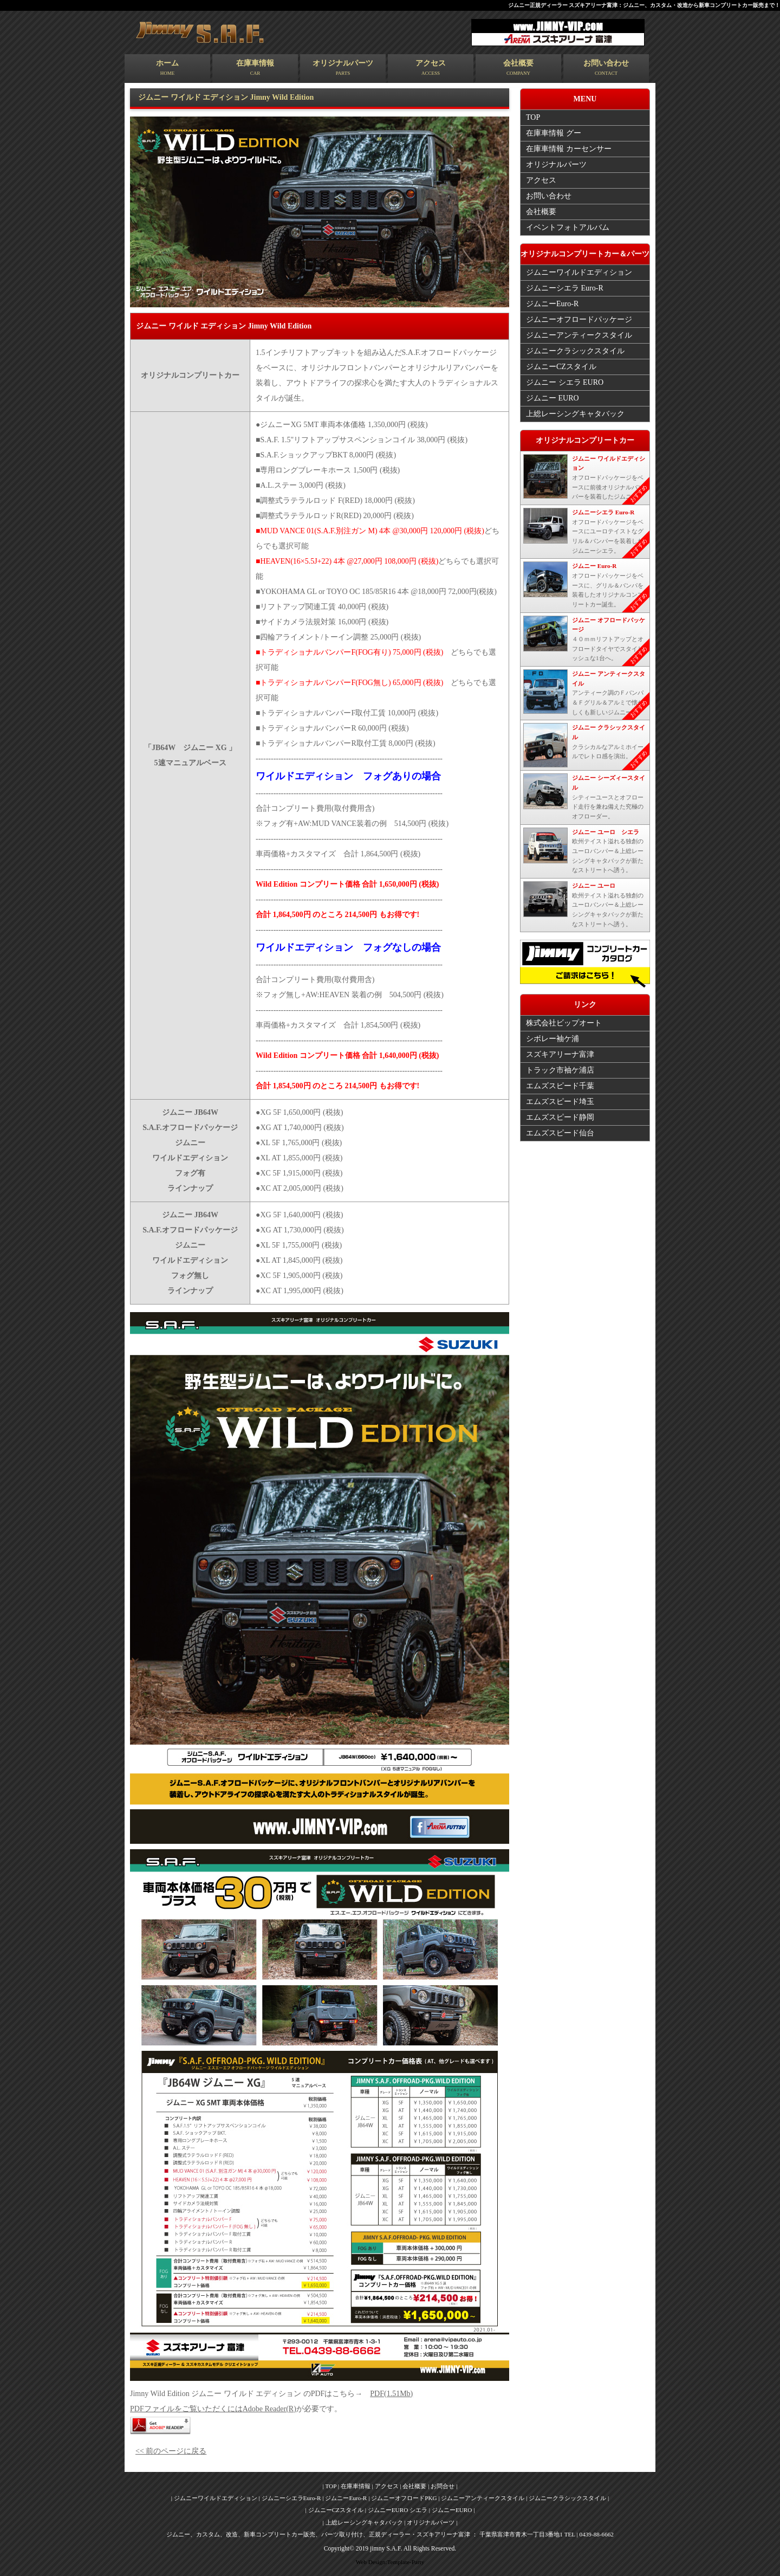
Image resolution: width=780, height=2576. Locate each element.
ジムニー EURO (552, 398)
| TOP (330, 2486)
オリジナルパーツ (345, 69)
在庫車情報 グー (553, 133)
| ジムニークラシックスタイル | (567, 2498)
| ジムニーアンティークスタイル (482, 2498)
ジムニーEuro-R (552, 304)
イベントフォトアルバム (567, 227)
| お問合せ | (442, 2486)
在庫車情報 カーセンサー (569, 149)
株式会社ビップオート (564, 1022)
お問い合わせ (612, 69)
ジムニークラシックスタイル (575, 351)
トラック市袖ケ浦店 (560, 1069)
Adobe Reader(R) (269, 2409)
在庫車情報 (257, 69)
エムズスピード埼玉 (560, 1100)
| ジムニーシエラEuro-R (291, 2498)
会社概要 (523, 69)
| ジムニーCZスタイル (335, 2510)
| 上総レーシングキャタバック (364, 2522)
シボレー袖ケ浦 (552, 1038)
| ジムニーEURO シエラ (397, 2510)
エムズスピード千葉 (560, 1085)
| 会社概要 (414, 2486)
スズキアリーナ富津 (560, 1053)
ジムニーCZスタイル (561, 367)
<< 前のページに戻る (170, 2451)
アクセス (434, 69)
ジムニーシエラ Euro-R (564, 288)
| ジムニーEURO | (452, 2510)
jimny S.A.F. (386, 2548)
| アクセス (386, 2486)
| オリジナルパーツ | (430, 2522)
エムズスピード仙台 (560, 1132)
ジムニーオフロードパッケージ (579, 319)
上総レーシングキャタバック (575, 414)
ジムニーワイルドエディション (579, 272)
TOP (533, 117)
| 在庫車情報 (354, 2486)
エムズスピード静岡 (560, 1116)
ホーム (168, 69)
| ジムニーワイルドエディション (215, 2498)
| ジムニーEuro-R (345, 2498)
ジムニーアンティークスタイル (579, 335)
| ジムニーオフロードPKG (403, 2498)
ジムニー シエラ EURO (564, 382)
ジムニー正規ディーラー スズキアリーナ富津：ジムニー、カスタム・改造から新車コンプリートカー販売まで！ (644, 5)
